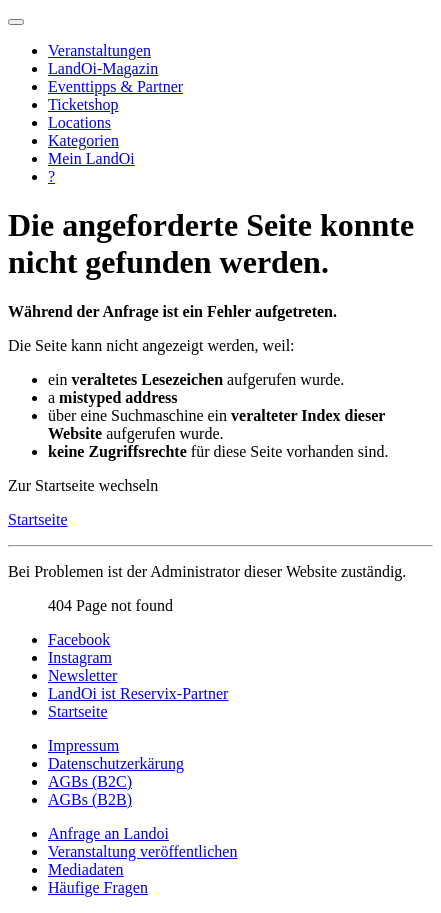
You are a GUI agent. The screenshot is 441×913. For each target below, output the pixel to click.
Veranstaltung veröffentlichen (142, 851)
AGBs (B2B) (90, 799)
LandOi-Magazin (103, 68)
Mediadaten (86, 869)
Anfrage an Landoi (108, 833)
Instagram (80, 657)
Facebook (79, 639)
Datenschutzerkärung (116, 763)
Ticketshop (83, 104)
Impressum (83, 745)
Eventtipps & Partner (115, 86)
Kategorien (83, 140)
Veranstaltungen (99, 50)
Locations (79, 122)
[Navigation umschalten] (16, 22)
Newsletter (82, 675)
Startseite (38, 519)
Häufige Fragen (98, 887)
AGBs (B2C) (90, 781)
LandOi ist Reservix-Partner (138, 693)
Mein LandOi (91, 158)
